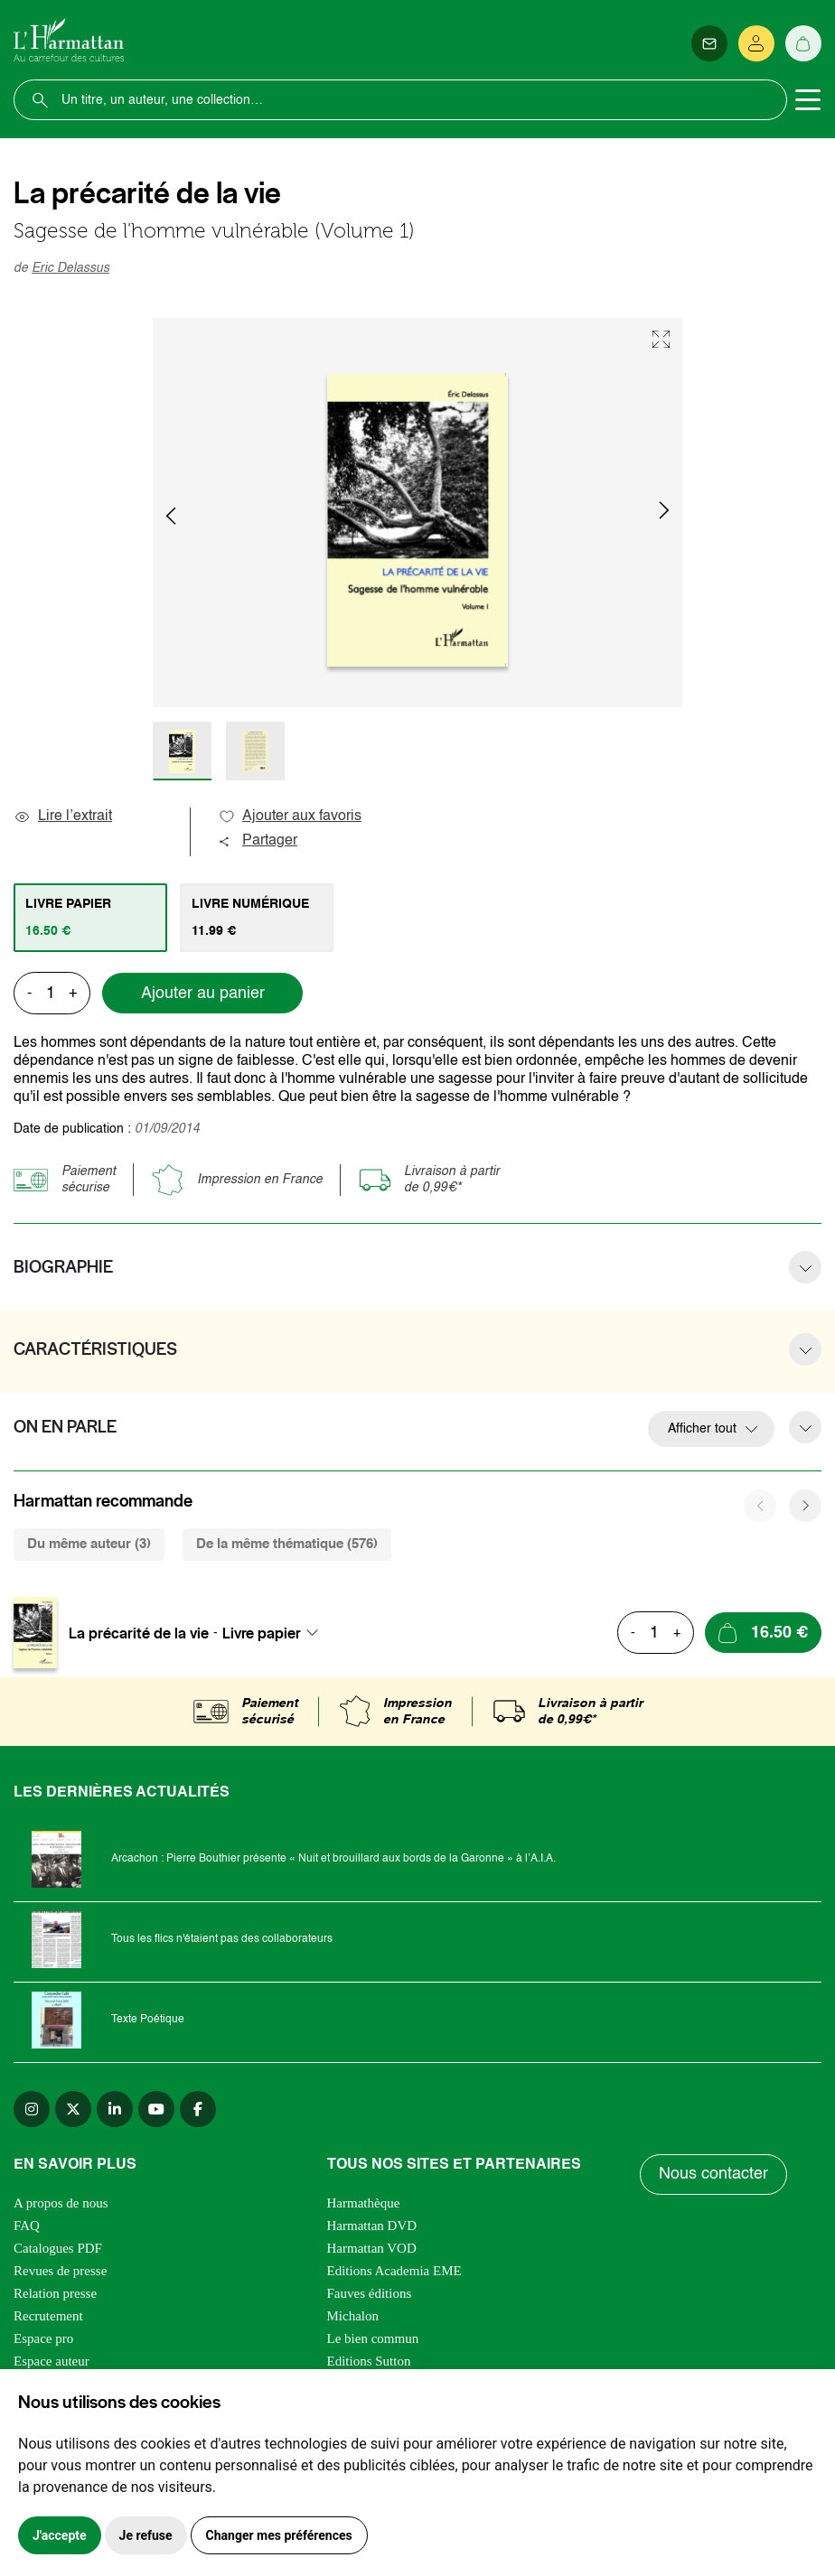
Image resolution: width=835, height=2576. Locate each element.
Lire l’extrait (63, 816)
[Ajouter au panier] (763, 1632)
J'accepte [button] (60, 2535)
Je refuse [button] (146, 2535)
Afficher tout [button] (702, 1429)
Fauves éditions (369, 2293)
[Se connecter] (756, 43)
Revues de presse (60, 2270)
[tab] (90, 917)
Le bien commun (373, 2338)
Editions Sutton (369, 2361)
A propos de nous (61, 2203)
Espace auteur (51, 2361)
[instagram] (32, 2109)
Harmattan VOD (372, 2248)
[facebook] (198, 2109)
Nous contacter (713, 2174)
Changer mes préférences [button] (279, 2535)
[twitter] (73, 2109)
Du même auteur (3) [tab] (89, 1544)
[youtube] (156, 2109)
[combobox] (275, 1633)
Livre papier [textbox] (261, 1633)
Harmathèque (363, 2203)
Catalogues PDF (58, 2248)
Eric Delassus (70, 268)
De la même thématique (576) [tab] (287, 1544)
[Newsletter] (709, 43)
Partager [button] (257, 841)
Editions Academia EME (394, 2270)
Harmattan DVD (372, 2225)
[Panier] (803, 43)
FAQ (27, 2225)
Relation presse (55, 2293)
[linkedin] (115, 2109)
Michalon (353, 2316)
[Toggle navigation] (807, 100)
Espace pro (43, 2338)
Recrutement (48, 2316)
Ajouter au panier (203, 993)
